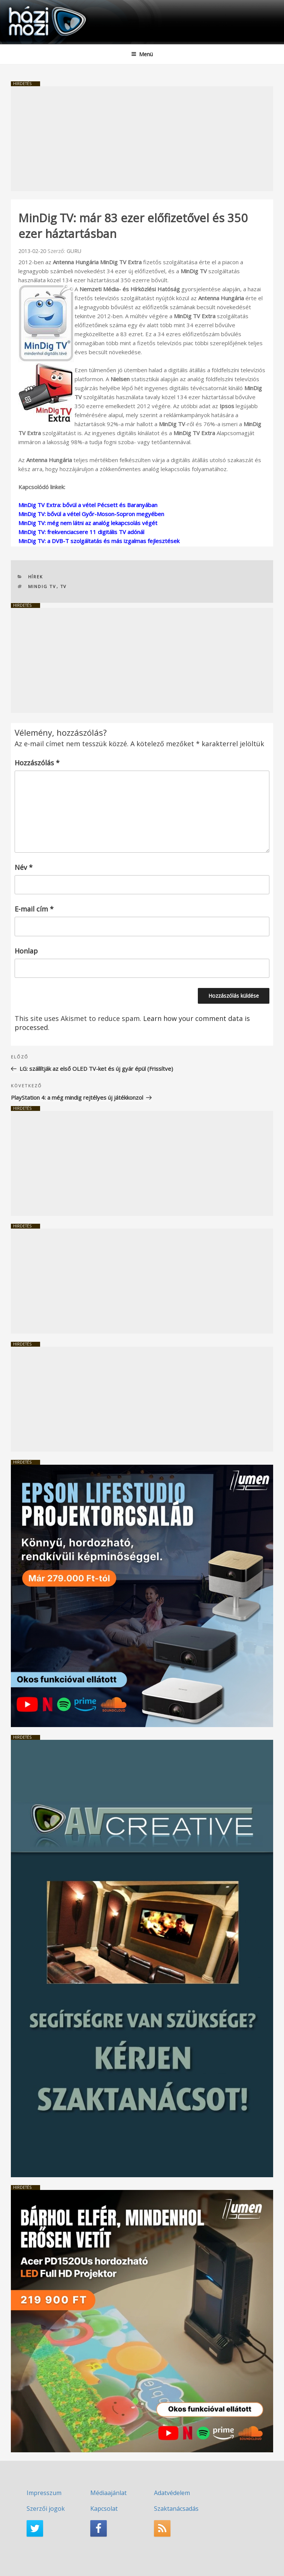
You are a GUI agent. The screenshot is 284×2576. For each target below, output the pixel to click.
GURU (74, 250)
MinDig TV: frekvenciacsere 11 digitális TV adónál (81, 532)
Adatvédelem (172, 2493)
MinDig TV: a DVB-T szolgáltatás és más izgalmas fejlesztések (98, 541)
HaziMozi (23, 6)
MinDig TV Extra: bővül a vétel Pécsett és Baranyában (87, 505)
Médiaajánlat (108, 2493)
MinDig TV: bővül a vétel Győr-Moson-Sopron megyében (91, 514)
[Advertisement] (142, 138)
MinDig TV (42, 586)
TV (63, 586)
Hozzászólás (37, 762)
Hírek (35, 576)
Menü (142, 54)
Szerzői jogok (46, 2508)
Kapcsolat (104, 2508)
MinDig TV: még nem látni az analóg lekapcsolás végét (87, 523)
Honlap (26, 950)
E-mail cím (34, 908)
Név (24, 867)
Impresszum (44, 2493)
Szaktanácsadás (176, 2508)
